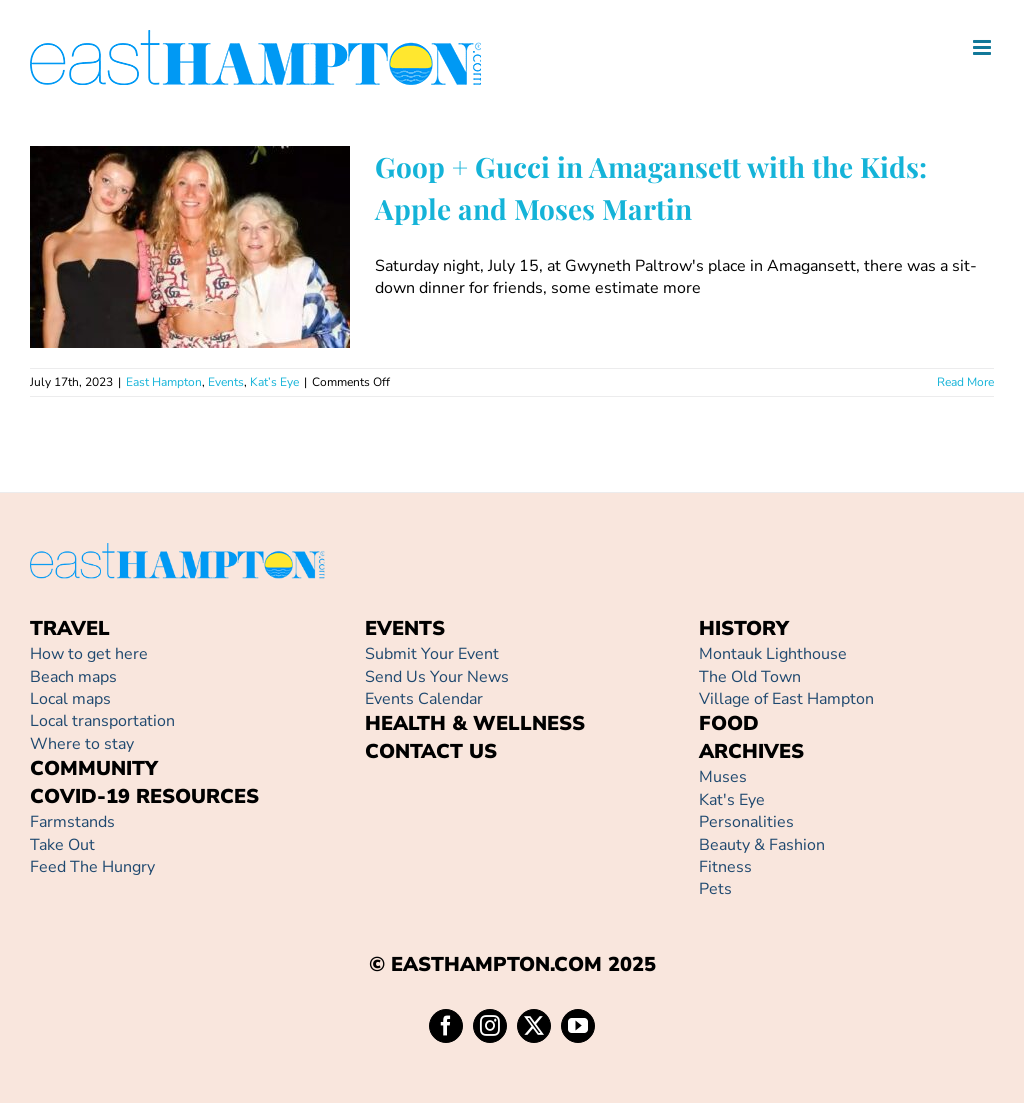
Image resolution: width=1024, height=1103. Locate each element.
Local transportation (102, 721)
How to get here (89, 654)
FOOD (729, 723)
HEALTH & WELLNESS (475, 723)
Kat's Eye (732, 800)
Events (226, 382)
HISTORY (744, 628)
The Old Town (750, 677)
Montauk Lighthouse (773, 654)
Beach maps (73, 677)
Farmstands (72, 822)
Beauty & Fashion (762, 845)
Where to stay (82, 744)
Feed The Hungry (92, 867)
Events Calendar (424, 699)
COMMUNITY (94, 768)
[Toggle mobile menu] (983, 47)
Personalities (746, 822)
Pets (715, 889)
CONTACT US (431, 751)
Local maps (70, 699)
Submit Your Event (432, 654)
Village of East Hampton (786, 699)
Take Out (62, 845)
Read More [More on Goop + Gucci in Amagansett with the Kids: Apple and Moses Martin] (965, 382)
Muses (723, 777)
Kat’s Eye (274, 382)
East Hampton (164, 382)
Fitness (725, 867)
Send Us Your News (437, 677)
